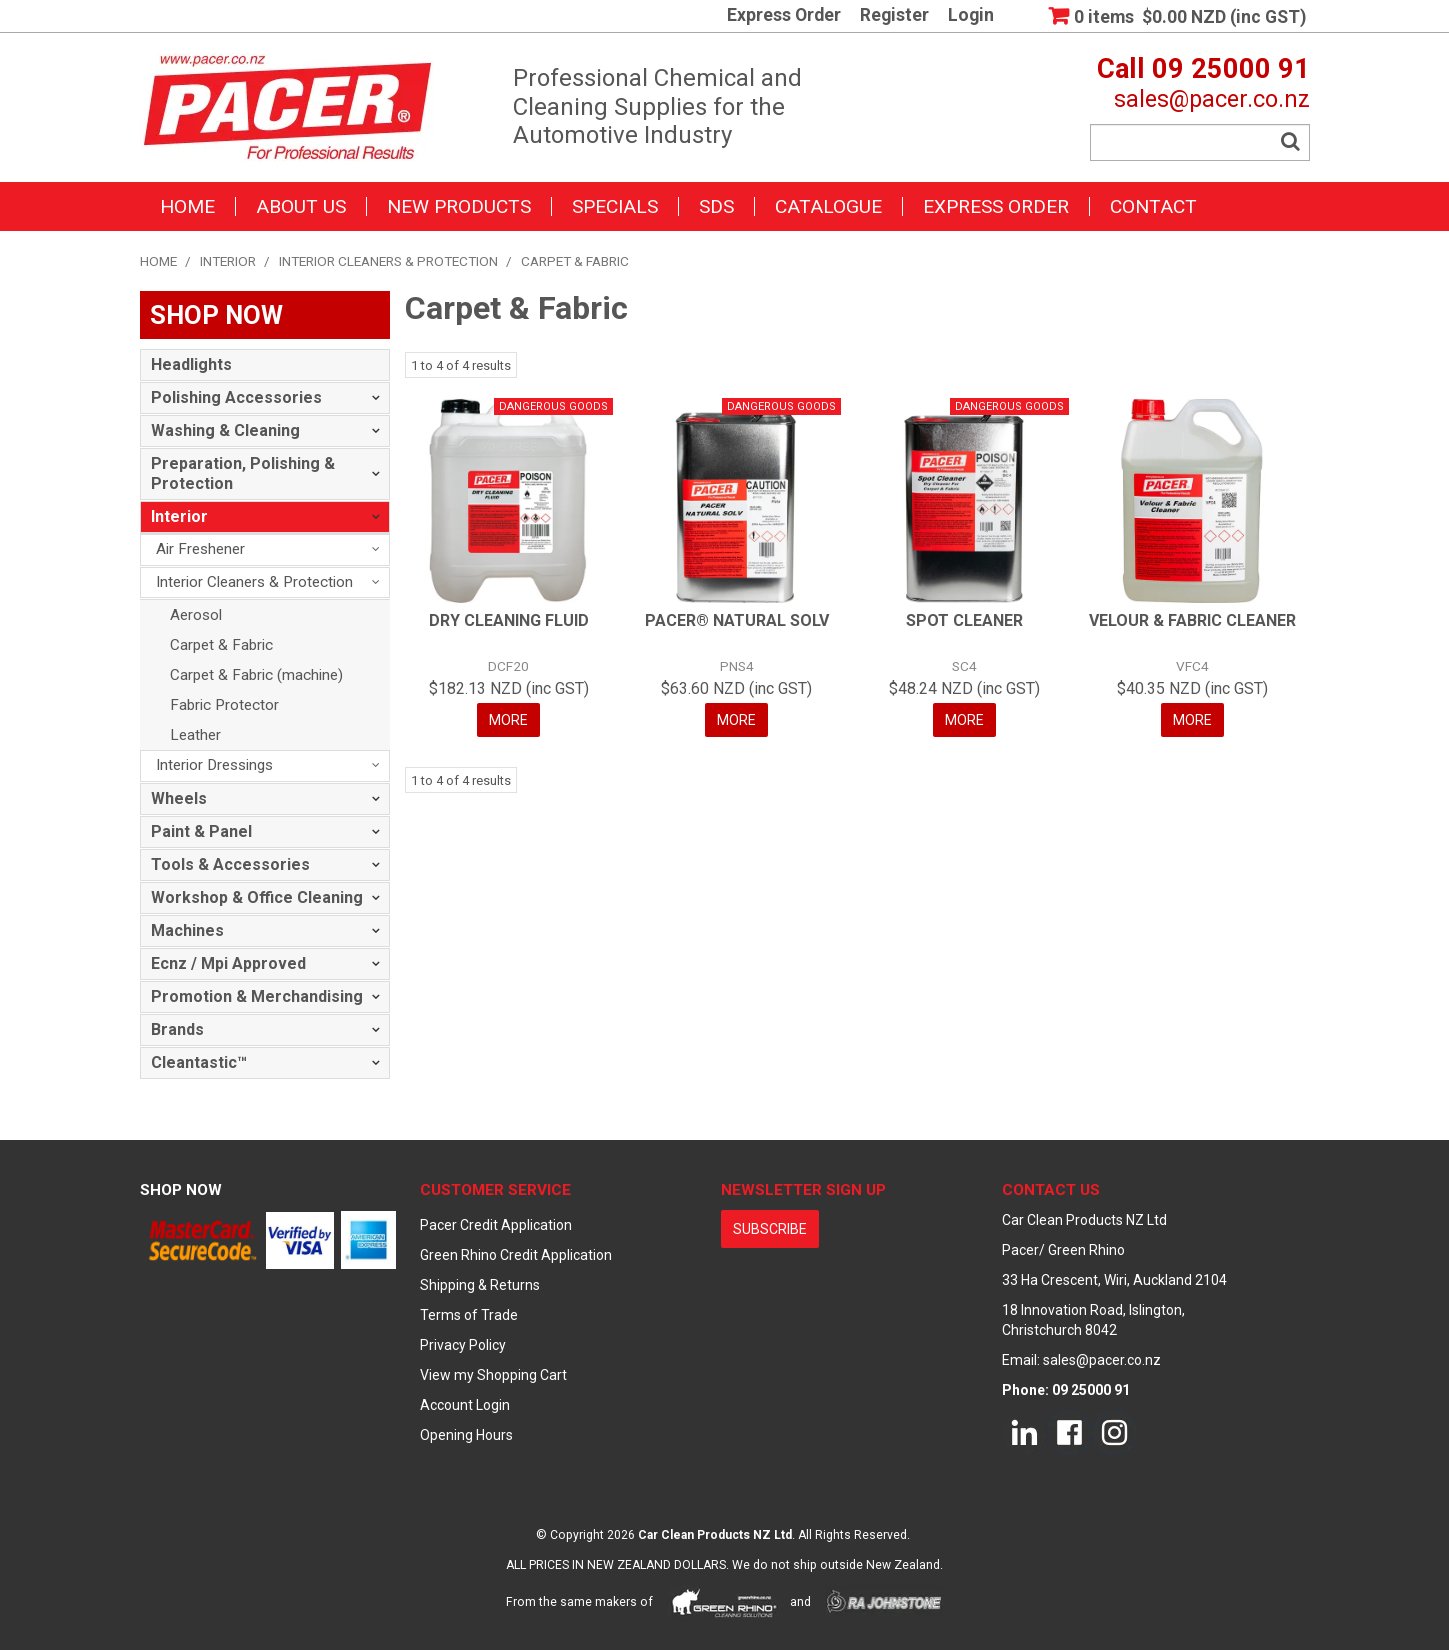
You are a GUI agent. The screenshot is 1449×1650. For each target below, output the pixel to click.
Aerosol (196, 615)
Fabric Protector (224, 705)
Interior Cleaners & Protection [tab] (254, 582)
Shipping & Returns (480, 1285)
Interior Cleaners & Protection (388, 261)
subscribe (770, 1229)
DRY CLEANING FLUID (509, 620)
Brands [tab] (177, 1029)
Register (894, 16)
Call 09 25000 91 (1203, 69)
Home (187, 206)
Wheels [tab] (179, 798)
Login (971, 16)
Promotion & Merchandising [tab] (257, 996)
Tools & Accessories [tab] (230, 864)
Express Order (784, 16)
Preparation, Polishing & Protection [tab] (243, 473)
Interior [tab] (179, 516)
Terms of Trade (469, 1315)
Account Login (465, 1405)
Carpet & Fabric (221, 645)
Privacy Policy (463, 1345)
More (508, 720)
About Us (301, 206)
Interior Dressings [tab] (214, 765)
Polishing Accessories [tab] (236, 397)
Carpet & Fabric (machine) (256, 675)
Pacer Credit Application (496, 1225)
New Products (459, 206)
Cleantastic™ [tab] (199, 1062)
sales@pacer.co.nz (1212, 99)
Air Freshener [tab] (200, 549)
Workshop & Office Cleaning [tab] (257, 897)
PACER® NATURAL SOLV (737, 620)
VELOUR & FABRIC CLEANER (1192, 620)
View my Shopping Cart (493, 1375)
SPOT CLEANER (964, 620)
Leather (195, 735)
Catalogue (828, 206)
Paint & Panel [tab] (201, 831)
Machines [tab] (187, 930)
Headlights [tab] (191, 364)
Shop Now (181, 1190)
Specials (615, 206)
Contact (1153, 206)
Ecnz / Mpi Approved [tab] (228, 963)
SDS (716, 206)
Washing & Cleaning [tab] (225, 430)
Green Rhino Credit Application (516, 1255)
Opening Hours (466, 1435)
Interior (228, 261)
